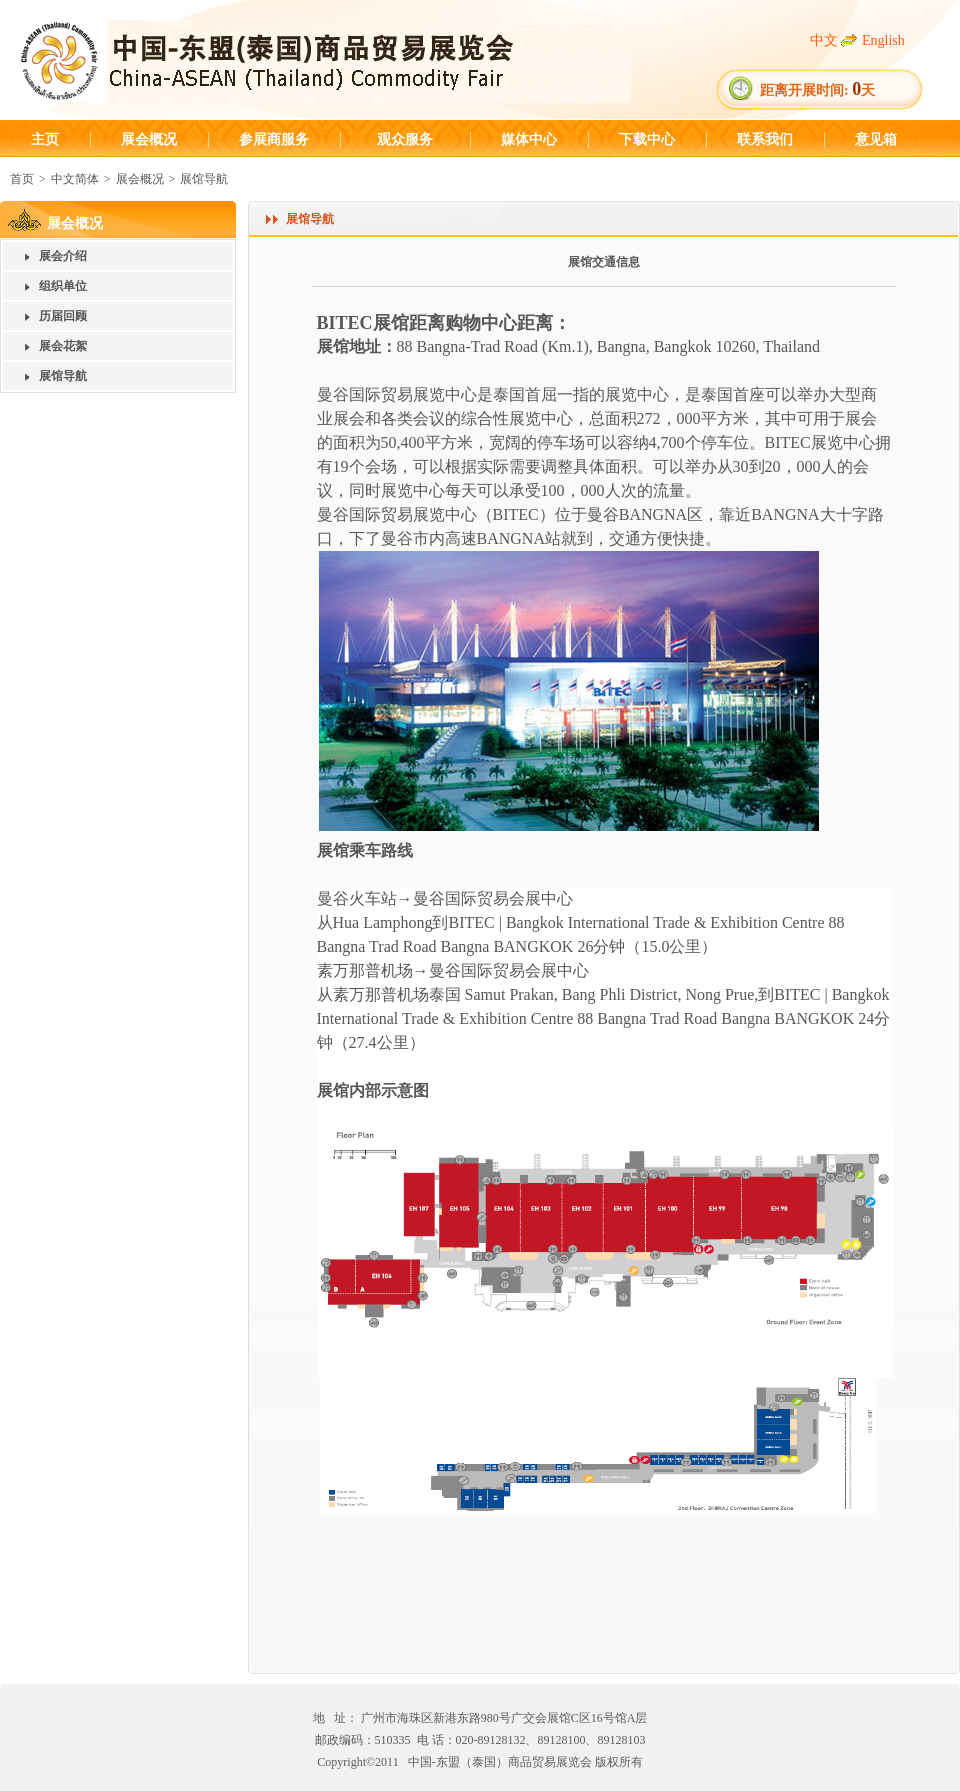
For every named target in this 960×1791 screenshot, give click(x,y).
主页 (45, 139)
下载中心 (647, 139)
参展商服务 (274, 139)
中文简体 (75, 179)
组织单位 (63, 286)
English (883, 40)
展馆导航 (204, 179)
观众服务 (405, 139)
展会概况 (149, 139)
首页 (22, 179)
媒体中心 (529, 139)
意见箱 (876, 139)
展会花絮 (63, 346)
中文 (824, 40)
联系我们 (765, 139)
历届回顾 (63, 316)
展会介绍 (63, 256)
